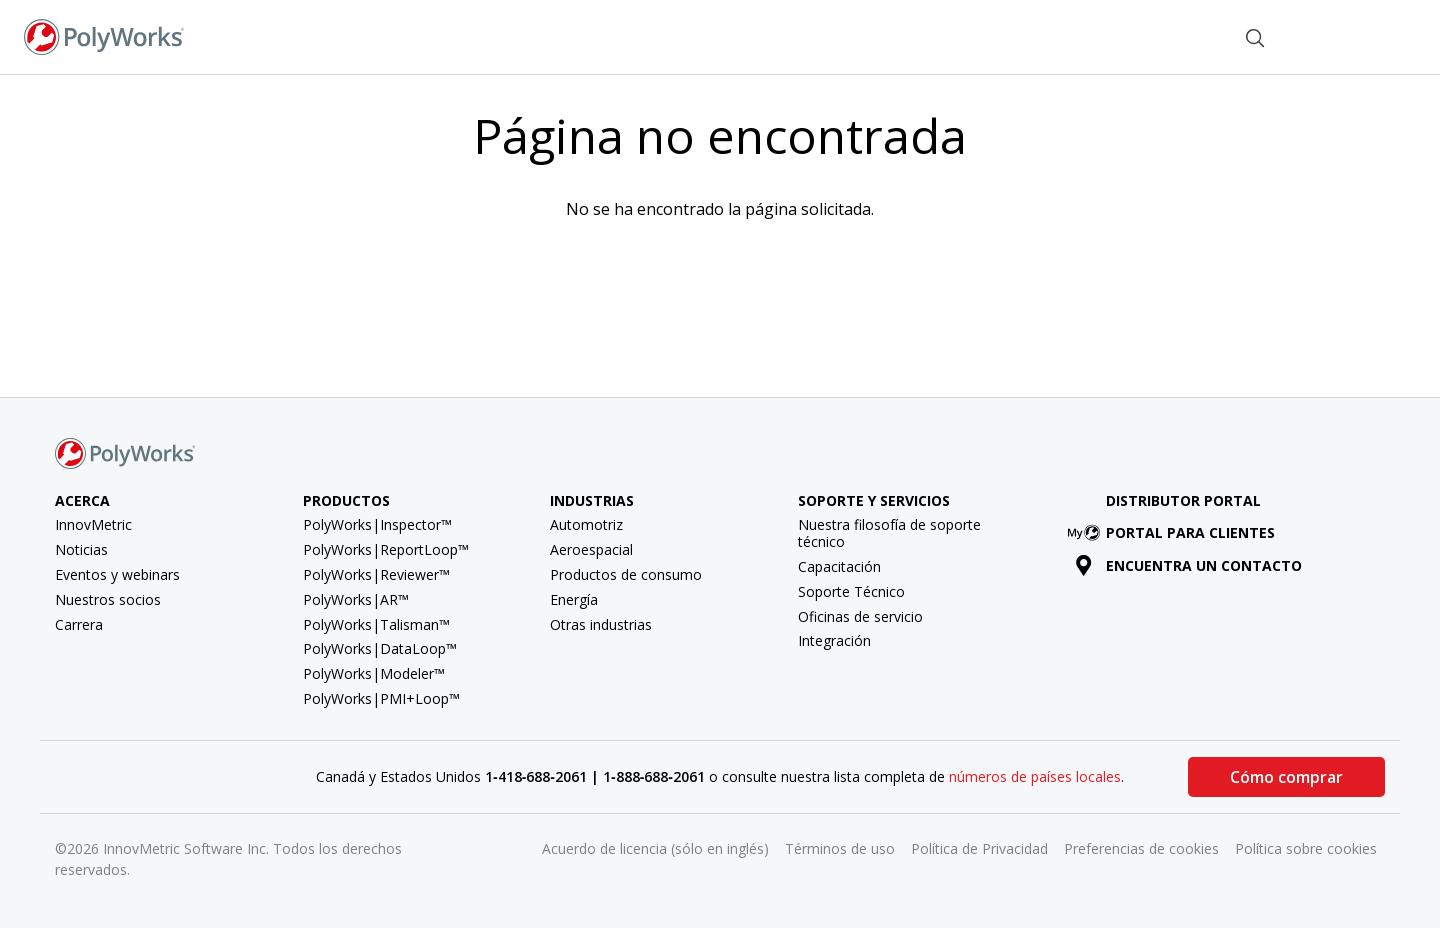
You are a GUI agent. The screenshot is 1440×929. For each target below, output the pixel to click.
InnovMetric (93, 524)
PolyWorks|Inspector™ (377, 524)
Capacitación (839, 566)
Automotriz (586, 524)
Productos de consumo (626, 574)
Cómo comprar (1286, 777)
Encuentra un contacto (1188, 565)
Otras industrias (601, 624)
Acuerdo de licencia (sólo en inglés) (655, 848)
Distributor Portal (1183, 500)
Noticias (81, 549)
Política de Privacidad (979, 848)
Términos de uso (840, 848)
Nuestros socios (108, 599)
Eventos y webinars (117, 574)
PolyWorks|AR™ (356, 599)
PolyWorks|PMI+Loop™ (381, 698)
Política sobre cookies (1306, 848)
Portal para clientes (1175, 532)
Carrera (79, 624)
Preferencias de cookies (1141, 848)
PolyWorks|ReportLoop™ (386, 549)
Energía (574, 599)
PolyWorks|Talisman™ (376, 624)
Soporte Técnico (851, 591)
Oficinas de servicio (860, 616)
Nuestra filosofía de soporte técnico (889, 533)
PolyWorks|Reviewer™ (376, 574)
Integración (834, 640)
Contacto (1174, 35)
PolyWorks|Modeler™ (374, 673)
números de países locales (1035, 776)
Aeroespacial (591, 549)
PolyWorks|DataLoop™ (380, 648)
